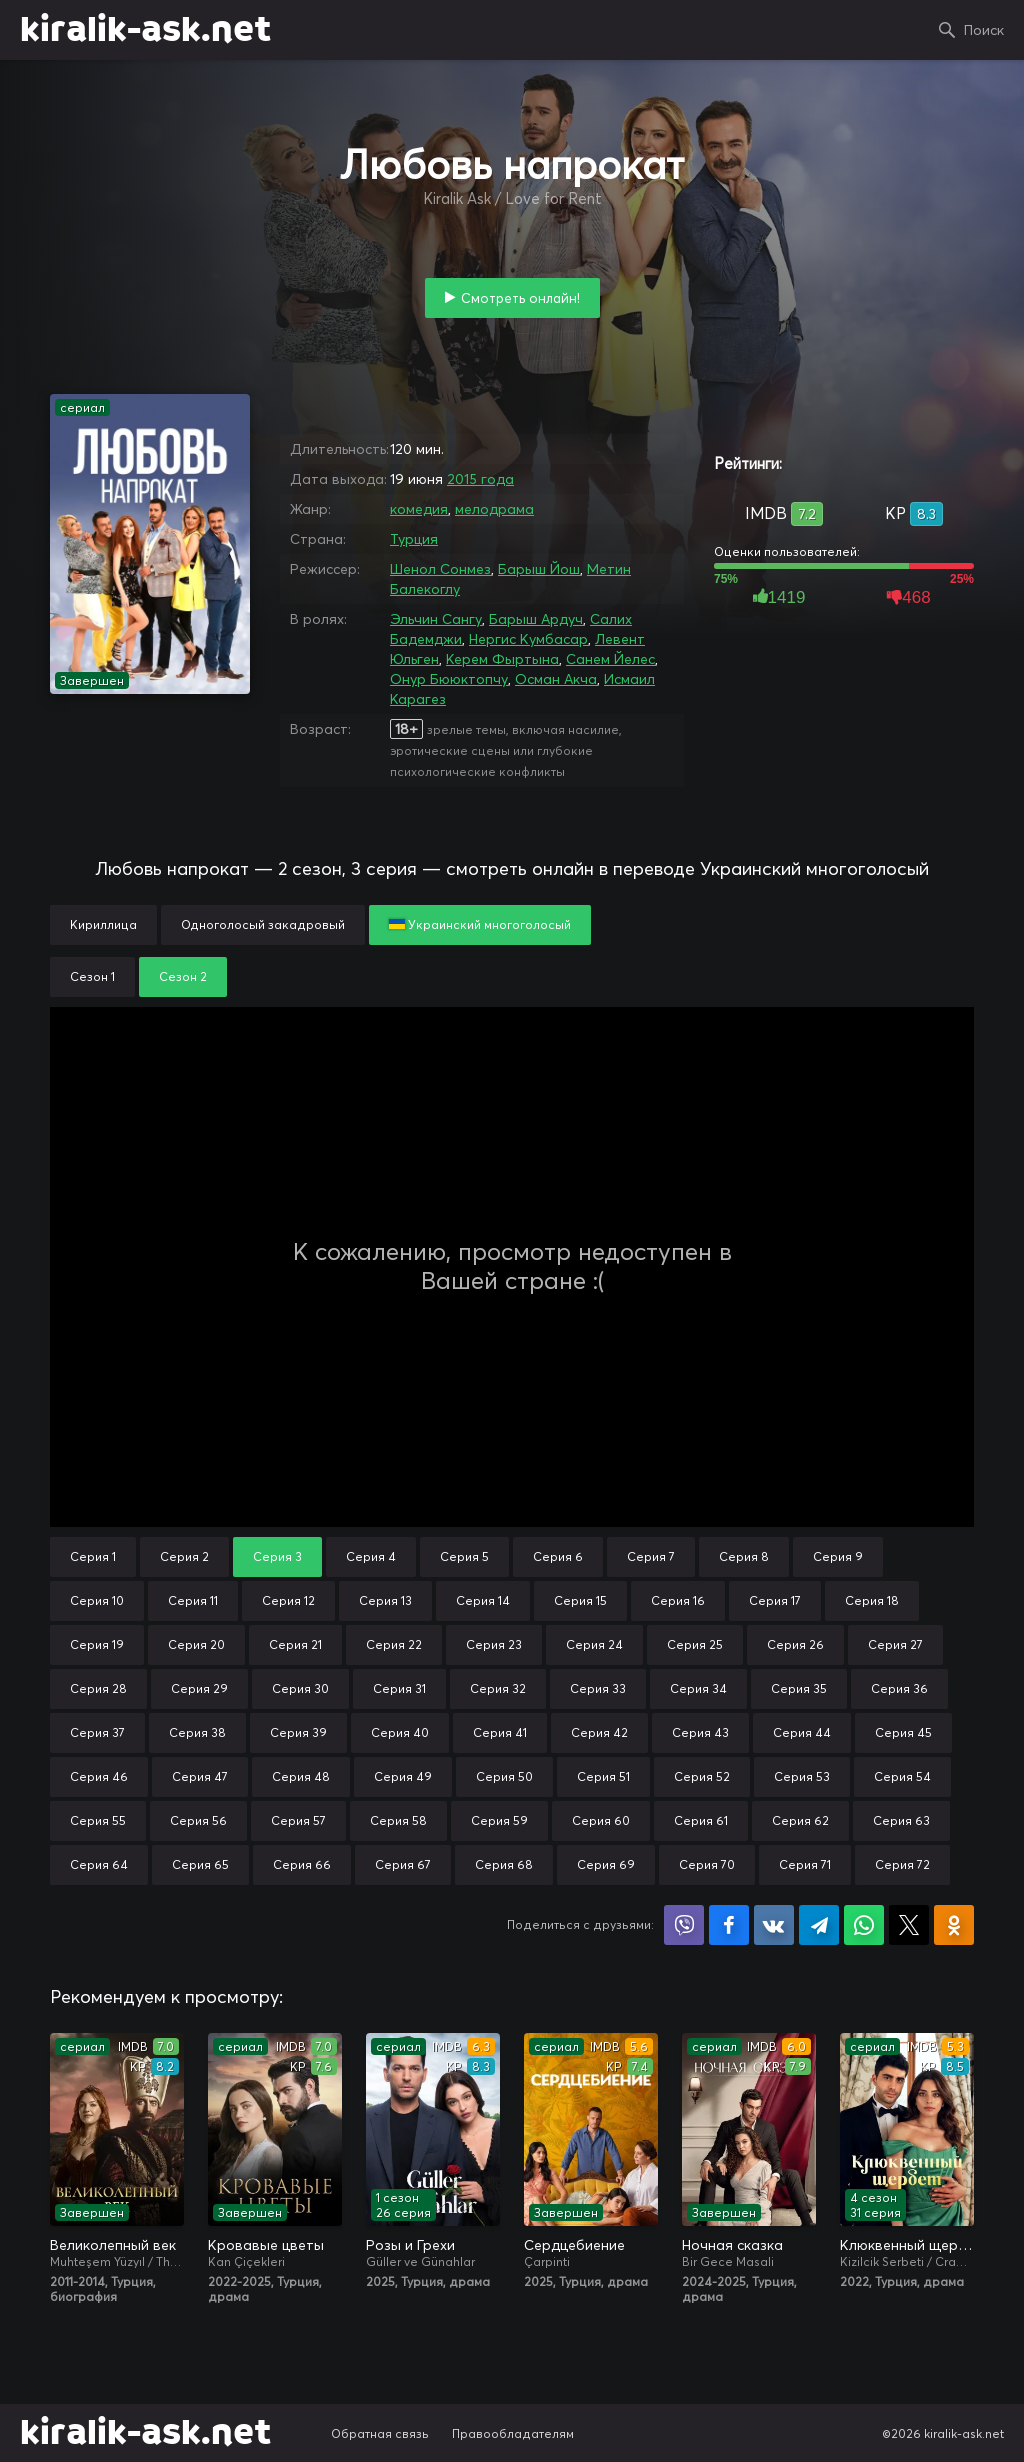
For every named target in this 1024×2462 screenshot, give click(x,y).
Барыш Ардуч (536, 619)
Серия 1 (93, 1556)
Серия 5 (464, 1556)
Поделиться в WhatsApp (864, 1925)
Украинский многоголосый (480, 924)
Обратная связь (380, 2433)
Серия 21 (295, 1644)
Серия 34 (698, 1688)
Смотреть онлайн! (520, 298)
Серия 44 (802, 1732)
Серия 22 (394, 1644)
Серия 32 (498, 1688)
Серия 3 (277, 1556)
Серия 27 (895, 1644)
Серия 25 (695, 1644)
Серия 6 (558, 1556)
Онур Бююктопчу (449, 679)
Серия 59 (499, 1820)
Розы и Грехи (410, 2245)
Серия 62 (800, 1820)
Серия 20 (196, 1644)
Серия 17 (775, 1600)
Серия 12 (288, 1600)
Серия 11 (193, 1600)
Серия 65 (200, 1864)
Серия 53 (802, 1776)
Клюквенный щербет (907, 2245)
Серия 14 (483, 1600)
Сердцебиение (574, 2245)
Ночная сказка (732, 2245)
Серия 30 (300, 1688)
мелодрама (494, 509)
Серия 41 (500, 1732)
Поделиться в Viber (684, 1925)
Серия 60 (601, 1820)
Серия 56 (198, 1820)
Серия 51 (603, 1776)
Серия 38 (197, 1732)
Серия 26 (795, 1644)
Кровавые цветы (266, 2245)
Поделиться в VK (774, 1925)
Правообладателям (513, 2433)
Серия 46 (99, 1776)
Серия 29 (199, 1688)
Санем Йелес (610, 659)
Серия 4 (371, 1556)
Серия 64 (99, 1864)
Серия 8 (744, 1556)
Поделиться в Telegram (819, 1925)
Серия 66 (302, 1864)
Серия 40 (400, 1732)
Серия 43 (700, 1732)
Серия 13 (385, 1600)
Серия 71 (805, 1864)
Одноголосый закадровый (263, 924)
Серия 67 (403, 1864)
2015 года (480, 479)
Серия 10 (97, 1600)
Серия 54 (902, 1776)
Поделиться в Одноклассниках (954, 1925)
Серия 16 (678, 1600)
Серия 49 (403, 1776)
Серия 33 (598, 1688)
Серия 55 (98, 1820)
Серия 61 (701, 1820)
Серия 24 (594, 1644)
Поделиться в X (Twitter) (909, 1925)
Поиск (984, 30)
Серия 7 (651, 1556)
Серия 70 (707, 1864)
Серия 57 (298, 1820)
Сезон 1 (92, 976)
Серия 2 (184, 1556)
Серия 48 (301, 1776)
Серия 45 (903, 1732)
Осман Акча (556, 679)
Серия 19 (97, 1644)
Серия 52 (702, 1776)
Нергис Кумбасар (528, 639)
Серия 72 (902, 1864)
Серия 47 (200, 1776)
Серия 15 (580, 1600)
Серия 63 (901, 1820)
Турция (414, 539)
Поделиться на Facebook (729, 1925)
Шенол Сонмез (440, 569)
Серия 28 (98, 1688)
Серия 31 (399, 1688)
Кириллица (103, 924)
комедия (419, 509)
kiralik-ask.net (145, 30)
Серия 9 (838, 1556)
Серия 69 (606, 1864)
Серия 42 (599, 1732)
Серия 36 (899, 1688)
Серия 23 (494, 1644)
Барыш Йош (539, 569)
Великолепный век (113, 2245)
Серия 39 (298, 1732)
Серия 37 (97, 1732)
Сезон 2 (183, 976)
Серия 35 (799, 1688)
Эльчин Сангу (436, 619)
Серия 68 (504, 1864)
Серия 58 (398, 1820)
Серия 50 (504, 1776)
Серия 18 (872, 1600)
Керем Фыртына (502, 659)
